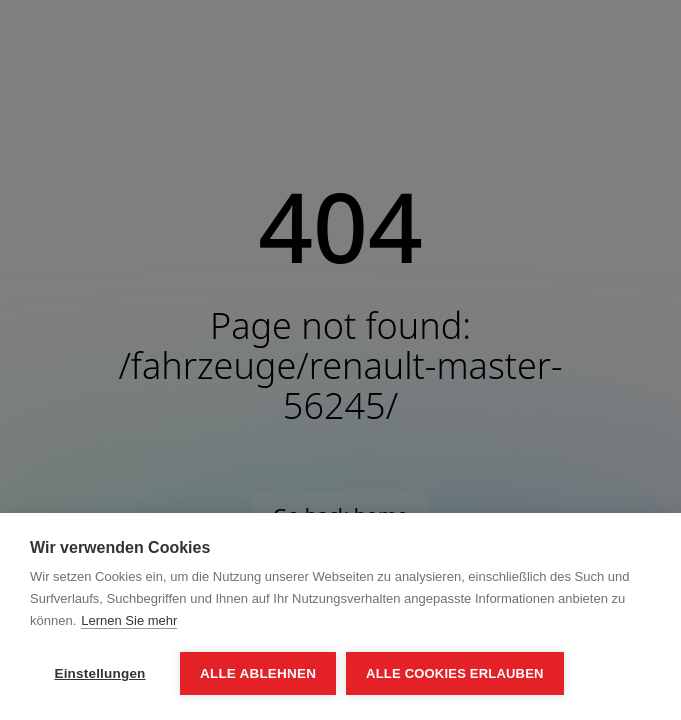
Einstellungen (99, 673)
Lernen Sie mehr (129, 620)
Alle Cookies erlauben (455, 673)
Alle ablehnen (258, 673)
